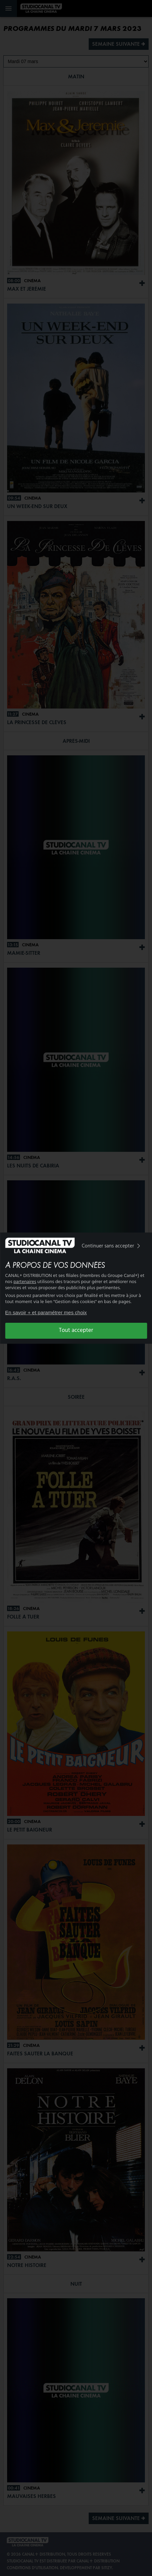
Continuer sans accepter (112, 1246)
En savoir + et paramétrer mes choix (46, 1312)
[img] (138, 1246)
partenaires (25, 1281)
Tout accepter (76, 1330)
